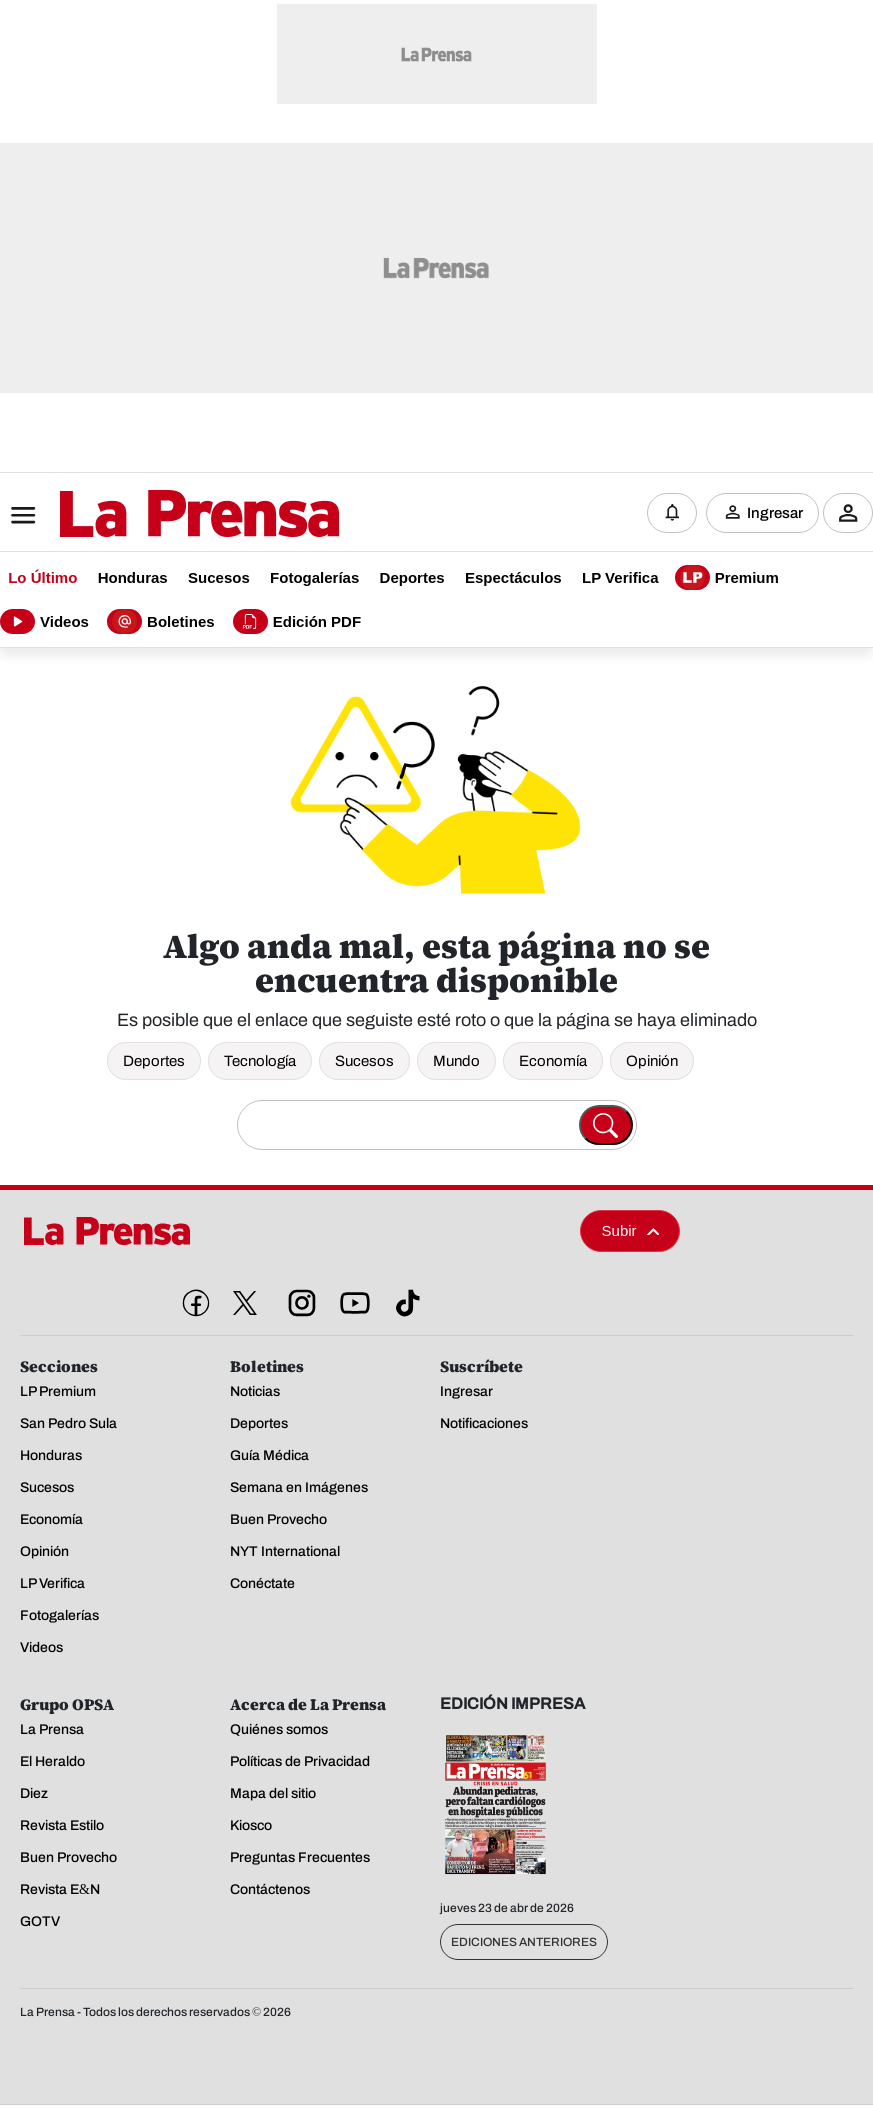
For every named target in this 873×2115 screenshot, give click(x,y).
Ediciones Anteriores (524, 1942)
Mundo (456, 1061)
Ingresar (775, 513)
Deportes (154, 1061)
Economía (553, 1061)
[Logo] (150, 515)
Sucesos (364, 1061)
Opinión (652, 1061)
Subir (631, 1230)
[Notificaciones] (672, 513)
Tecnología (260, 1061)
